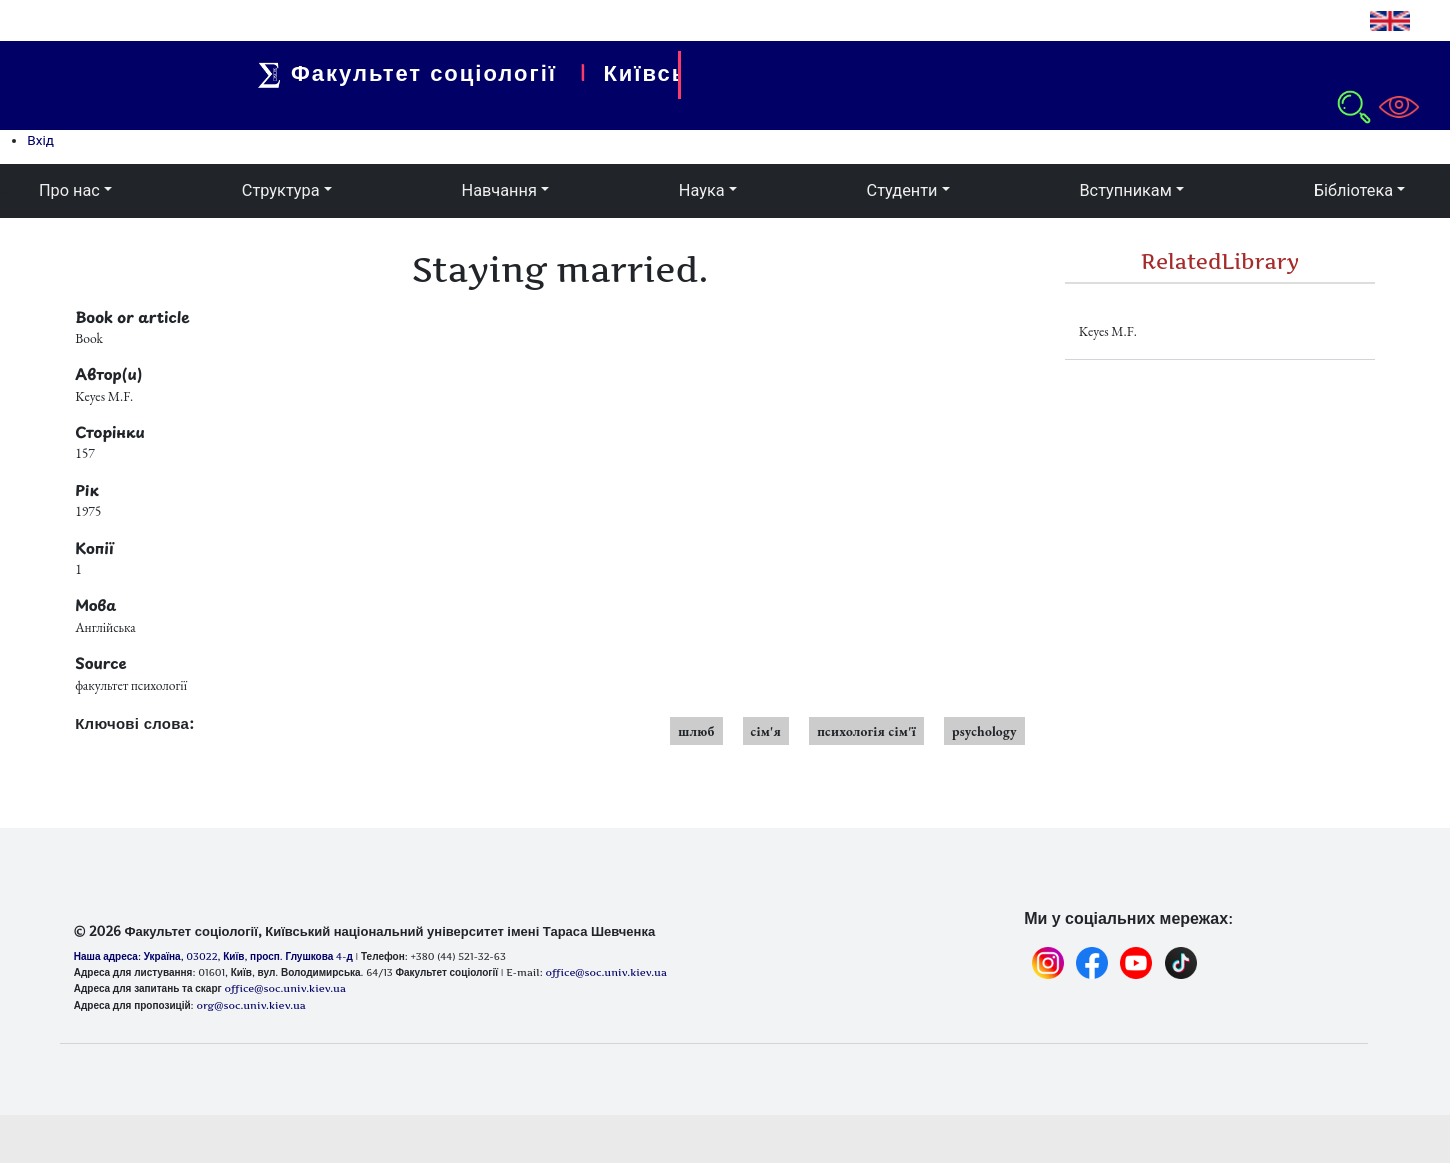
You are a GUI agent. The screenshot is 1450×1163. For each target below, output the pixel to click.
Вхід (40, 140)
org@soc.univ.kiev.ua (250, 1005)
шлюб (696, 731)
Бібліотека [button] (1353, 190)
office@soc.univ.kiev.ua (284, 988)
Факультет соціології (417, 73)
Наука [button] (702, 190)
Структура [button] (281, 190)
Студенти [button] (902, 190)
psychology (984, 731)
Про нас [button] (69, 190)
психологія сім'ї (866, 731)
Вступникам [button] (1125, 190)
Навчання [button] (499, 190)
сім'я (766, 731)
